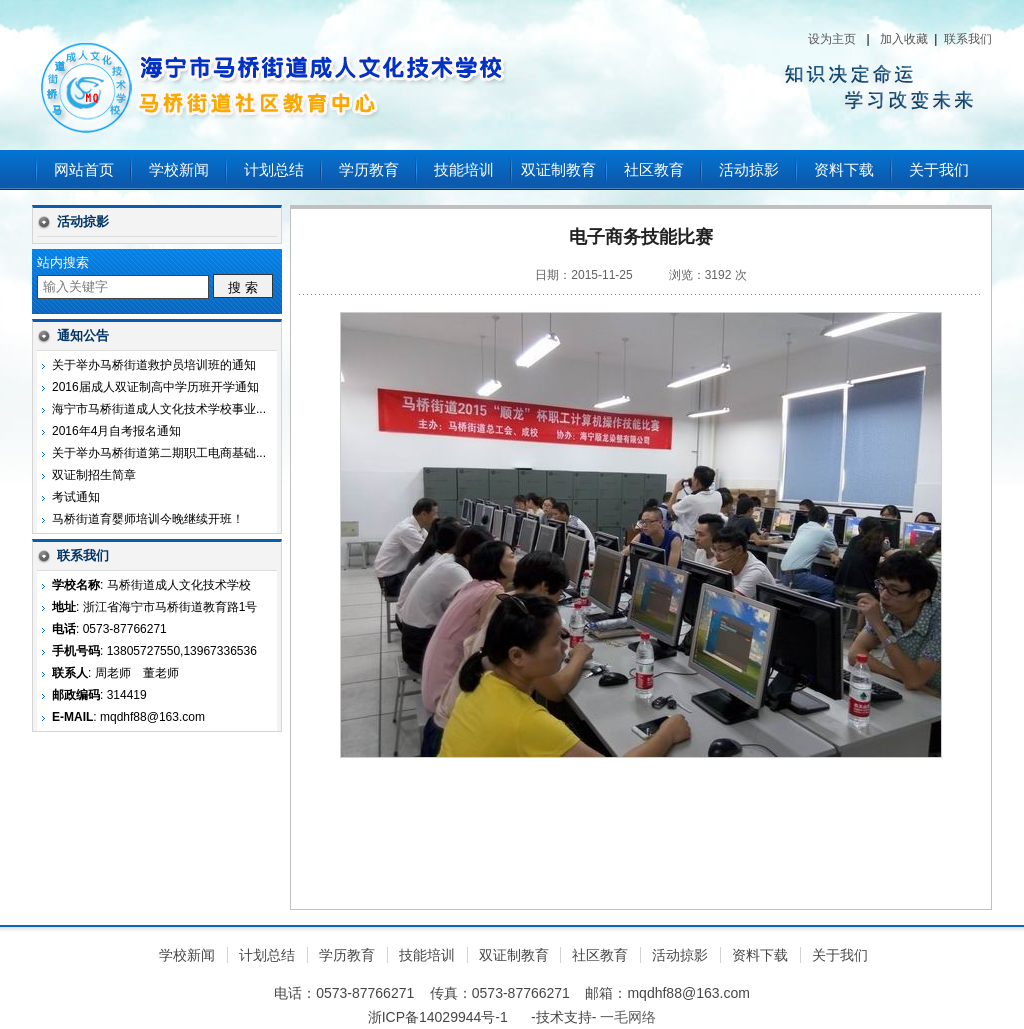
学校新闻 (179, 170)
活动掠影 (749, 170)
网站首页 (84, 170)
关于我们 (939, 170)
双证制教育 (558, 170)
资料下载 (844, 170)
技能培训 (464, 170)
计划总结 (274, 170)
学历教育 (369, 170)
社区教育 (654, 170)
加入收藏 (904, 39)
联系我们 (968, 39)
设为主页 (832, 39)
